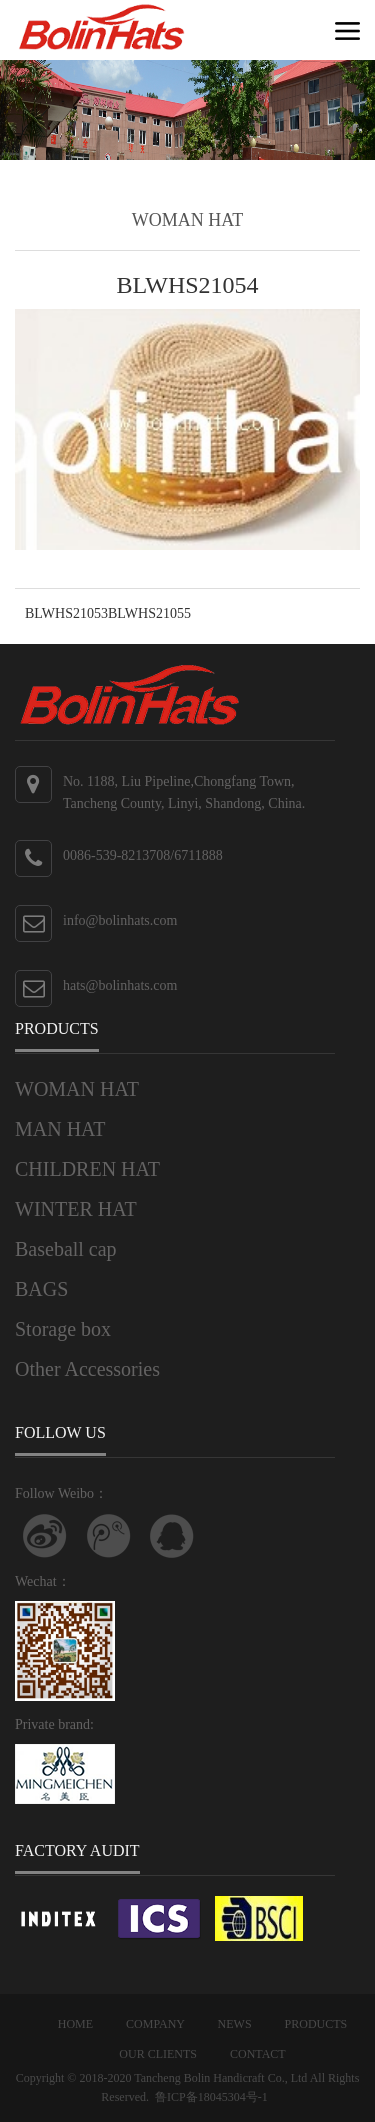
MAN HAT (60, 1129)
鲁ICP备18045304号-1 (211, 2097)
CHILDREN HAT (87, 1169)
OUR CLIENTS (158, 2054)
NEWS (235, 2024)
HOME (75, 2024)
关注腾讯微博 (109, 1536)
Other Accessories (87, 1369)
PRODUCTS (316, 2024)
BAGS (41, 1289)
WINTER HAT (76, 1209)
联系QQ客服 (172, 1536)
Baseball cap (66, 1249)
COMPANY (155, 2024)
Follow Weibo (45, 1536)
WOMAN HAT (77, 1089)
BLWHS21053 (66, 613)
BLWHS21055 (149, 613)
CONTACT (258, 2054)
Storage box (63, 1329)
